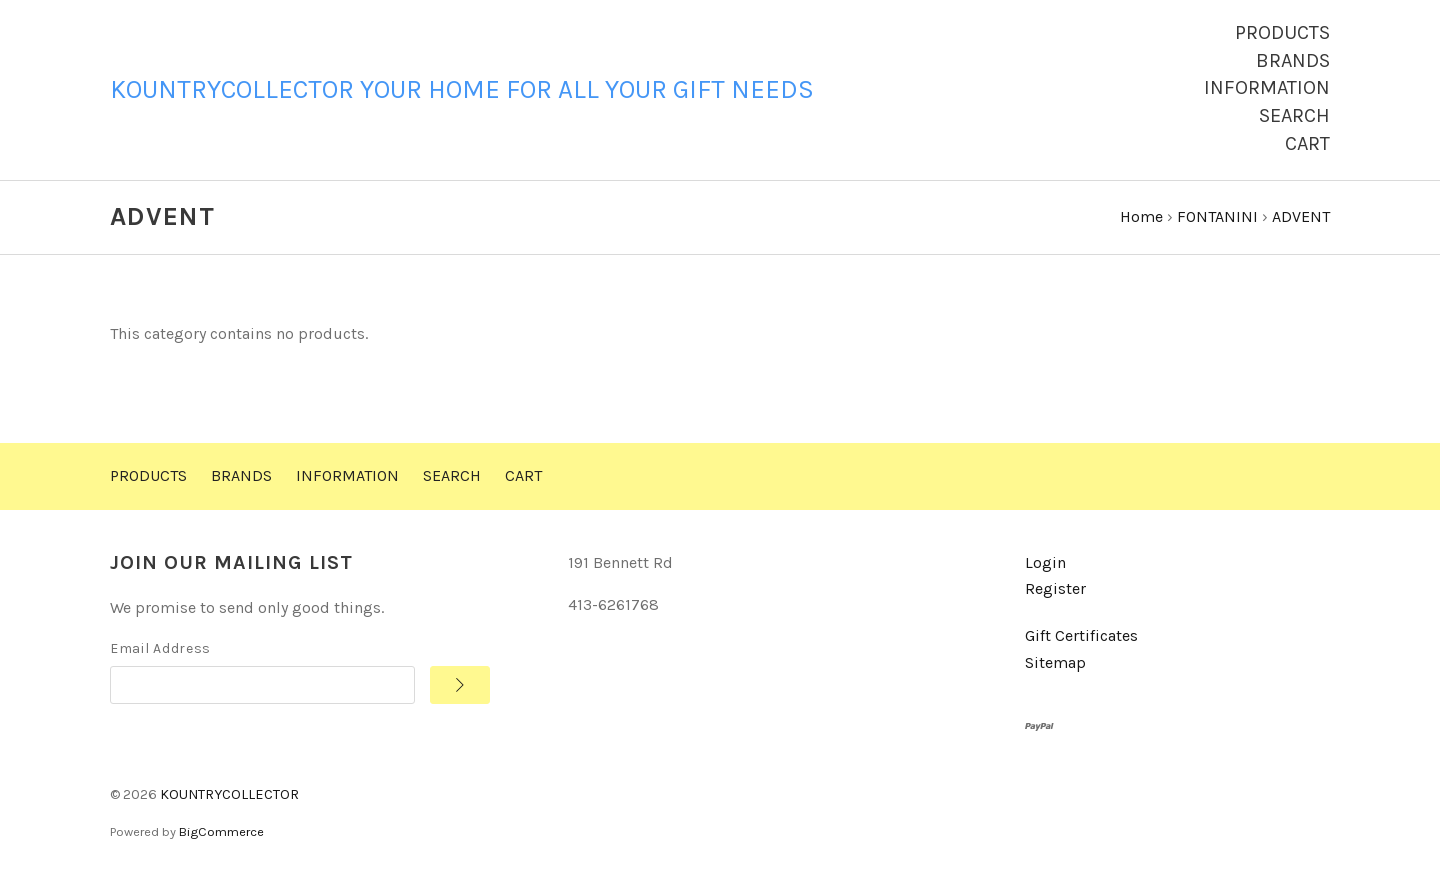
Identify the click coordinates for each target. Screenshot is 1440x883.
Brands (1293, 60)
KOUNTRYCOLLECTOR (229, 794)
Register (1055, 588)
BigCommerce (221, 831)
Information (1267, 87)
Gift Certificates (1081, 635)
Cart (1307, 143)
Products (1282, 32)
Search (1294, 115)
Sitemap (1055, 662)
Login (1045, 562)
